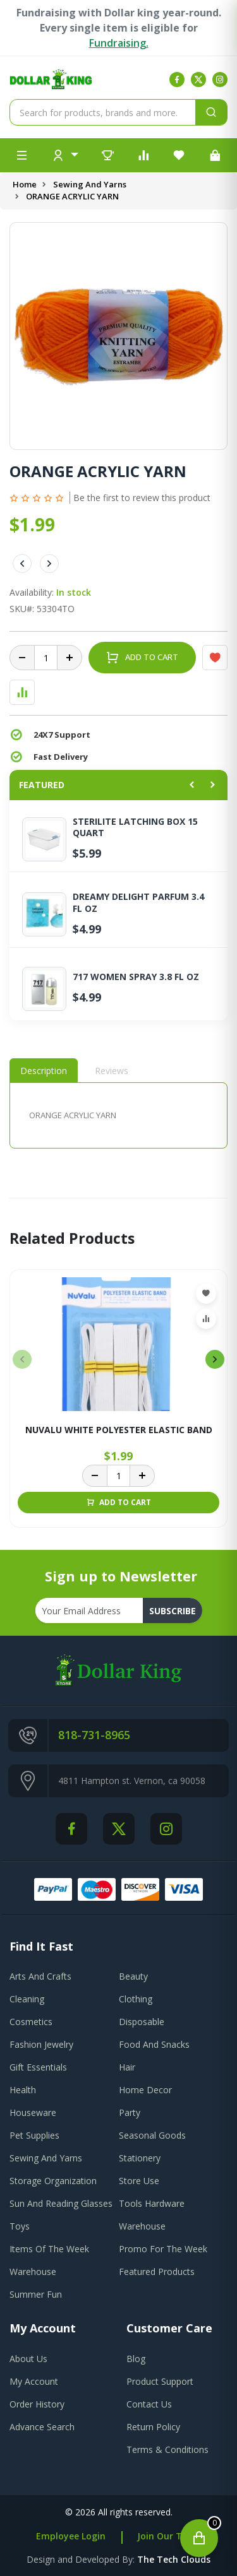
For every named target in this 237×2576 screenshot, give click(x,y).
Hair (127, 2067)
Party (129, 2112)
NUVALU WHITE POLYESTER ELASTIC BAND (118, 1430)
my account (33, 2381)
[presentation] (22, 1359)
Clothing (135, 1999)
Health (22, 2090)
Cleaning (26, 1999)
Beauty (133, 1976)
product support (159, 2381)
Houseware (32, 2112)
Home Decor (145, 2090)
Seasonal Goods (152, 2135)
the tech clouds (173, 2559)
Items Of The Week (49, 2249)
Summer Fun (35, 2294)
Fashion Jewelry (41, 2044)
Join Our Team (169, 2536)
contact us (149, 2404)
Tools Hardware (152, 2203)
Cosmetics (30, 2022)
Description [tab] (43, 1071)
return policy (153, 2427)
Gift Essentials (38, 2067)
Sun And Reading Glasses (60, 2203)
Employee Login (71, 2536)
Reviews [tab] (111, 1071)
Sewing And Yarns (89, 184)
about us (28, 2359)
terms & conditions (167, 2449)
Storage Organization (53, 2181)
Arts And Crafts (40, 1976)
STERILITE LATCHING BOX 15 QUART (135, 827)
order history (36, 2404)
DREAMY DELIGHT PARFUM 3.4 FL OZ (138, 902)
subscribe (172, 1611)
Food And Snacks (154, 2044)
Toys (19, 2226)
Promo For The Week (163, 2249)
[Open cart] (199, 2538)
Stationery (140, 2158)
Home (25, 184)
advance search (42, 2427)
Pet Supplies (34, 2135)
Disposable (141, 2022)
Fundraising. (119, 43)
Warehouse (142, 2226)
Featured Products (157, 2272)
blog (135, 2359)
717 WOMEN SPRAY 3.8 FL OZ (136, 977)
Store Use (139, 2181)
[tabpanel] (118, 1115)
